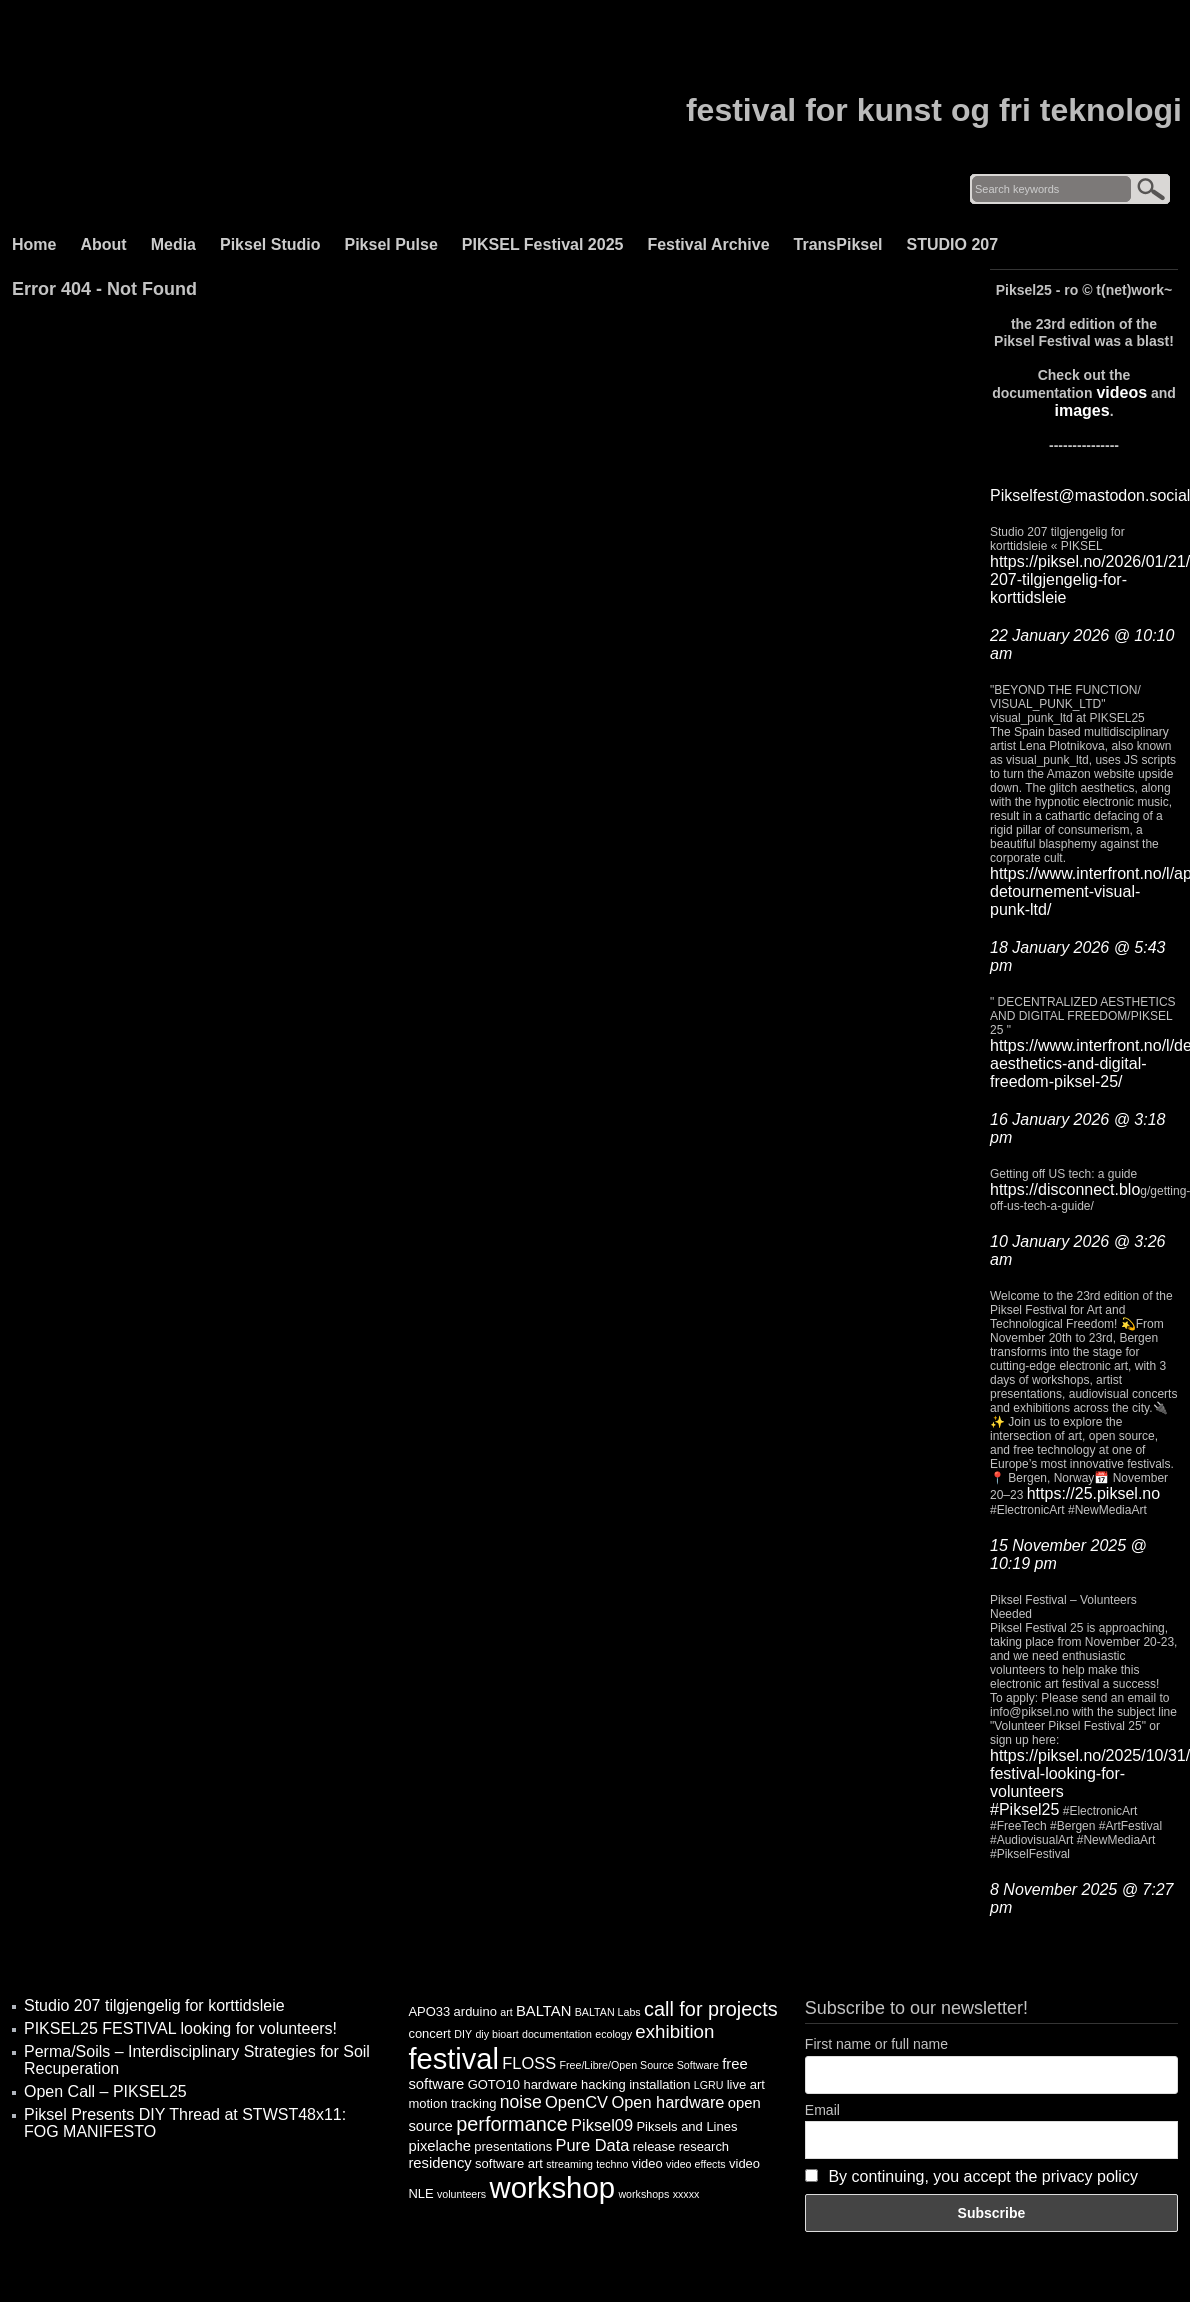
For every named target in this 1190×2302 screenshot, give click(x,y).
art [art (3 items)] (506, 2012)
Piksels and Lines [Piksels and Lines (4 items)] (686, 2126)
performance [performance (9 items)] (512, 2124)
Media (173, 244)
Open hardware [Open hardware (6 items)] (667, 2102)
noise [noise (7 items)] (521, 2102)
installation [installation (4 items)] (659, 2084)
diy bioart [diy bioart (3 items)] (496, 2034)
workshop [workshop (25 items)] (553, 2187)
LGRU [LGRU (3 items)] (709, 2085)
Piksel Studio (270, 244)
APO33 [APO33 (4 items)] (429, 2011)
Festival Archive (708, 244)
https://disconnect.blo (1065, 1189)
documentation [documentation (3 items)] (557, 2034)
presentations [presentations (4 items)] (513, 2146)
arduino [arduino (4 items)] (475, 2011)
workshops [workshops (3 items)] (643, 2194)
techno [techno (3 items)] (612, 2164)
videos (1121, 392)
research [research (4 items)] (704, 2146)
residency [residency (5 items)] (439, 2163)
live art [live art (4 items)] (746, 2084)
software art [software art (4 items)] (509, 2163)
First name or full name (876, 2044)
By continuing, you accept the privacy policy (983, 2176)
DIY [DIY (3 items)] (463, 2034)
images (1081, 410)
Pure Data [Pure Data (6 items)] (593, 2145)
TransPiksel (838, 244)
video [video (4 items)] (647, 2163)
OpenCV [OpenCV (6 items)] (576, 2102)
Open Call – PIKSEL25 (105, 2091)
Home (34, 244)
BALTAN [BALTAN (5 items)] (543, 2011)
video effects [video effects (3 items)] (696, 2164)
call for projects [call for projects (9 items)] (711, 2009)
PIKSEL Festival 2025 (543, 244)
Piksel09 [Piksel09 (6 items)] (602, 2125)
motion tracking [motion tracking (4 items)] (452, 2103)
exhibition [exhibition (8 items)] (674, 2031)
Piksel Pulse (390, 244)
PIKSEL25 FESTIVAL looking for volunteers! (180, 2028)
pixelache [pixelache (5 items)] (439, 2146)
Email (822, 2110)
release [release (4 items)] (654, 2146)
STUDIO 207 (953, 244)
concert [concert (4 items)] (429, 2033)
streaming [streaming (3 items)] (569, 2164)
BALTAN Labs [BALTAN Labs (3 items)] (608, 2012)
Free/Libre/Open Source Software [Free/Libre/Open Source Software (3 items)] (638, 2065)
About (103, 244)
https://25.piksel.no (1093, 1493)
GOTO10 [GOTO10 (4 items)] (494, 2084)
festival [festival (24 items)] (453, 2059)
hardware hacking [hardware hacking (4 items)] (574, 2084)
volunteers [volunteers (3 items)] (461, 2194)
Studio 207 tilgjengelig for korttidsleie (154, 2005)
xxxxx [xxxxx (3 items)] (686, 2194)
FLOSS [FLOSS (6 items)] (529, 2063)
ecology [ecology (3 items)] (613, 2034)
